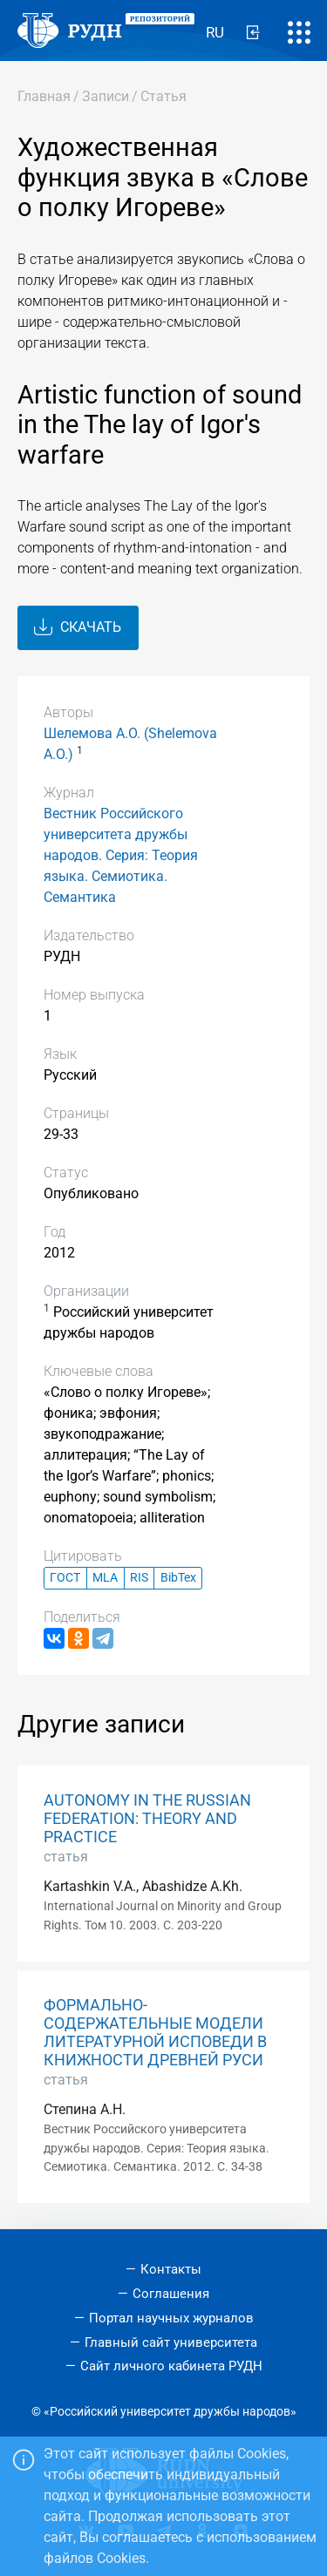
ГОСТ (65, 1577)
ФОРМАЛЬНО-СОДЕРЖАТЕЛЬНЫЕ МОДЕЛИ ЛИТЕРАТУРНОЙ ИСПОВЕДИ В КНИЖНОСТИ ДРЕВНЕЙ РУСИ (155, 2032)
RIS (139, 1577)
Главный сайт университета (171, 2342)
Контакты (170, 2269)
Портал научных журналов (171, 2318)
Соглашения (171, 2293)
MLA (105, 1577)
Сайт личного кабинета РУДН (171, 2366)
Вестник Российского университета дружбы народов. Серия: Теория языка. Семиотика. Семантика (121, 855)
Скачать (77, 627)
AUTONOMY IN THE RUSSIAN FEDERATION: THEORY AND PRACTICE (147, 1819)
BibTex (178, 1577)
